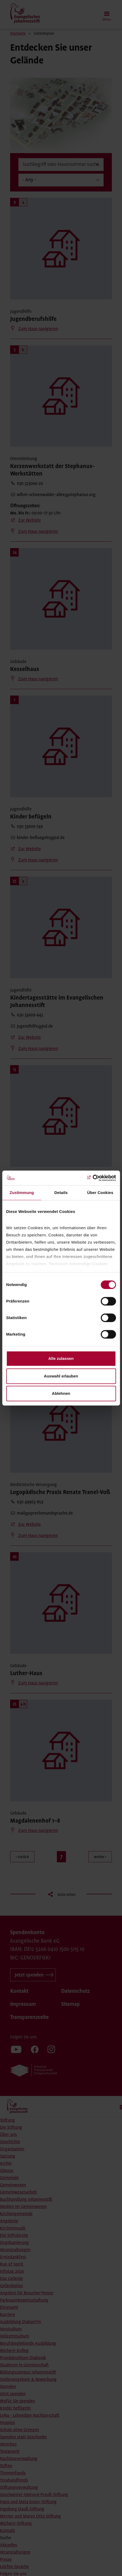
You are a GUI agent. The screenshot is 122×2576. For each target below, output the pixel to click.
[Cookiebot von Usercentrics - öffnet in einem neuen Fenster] (92, 1178)
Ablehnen (61, 1393)
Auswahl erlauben (61, 1376)
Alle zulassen (61, 1358)
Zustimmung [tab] (22, 1192)
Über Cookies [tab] (100, 1192)
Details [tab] (61, 1192)
